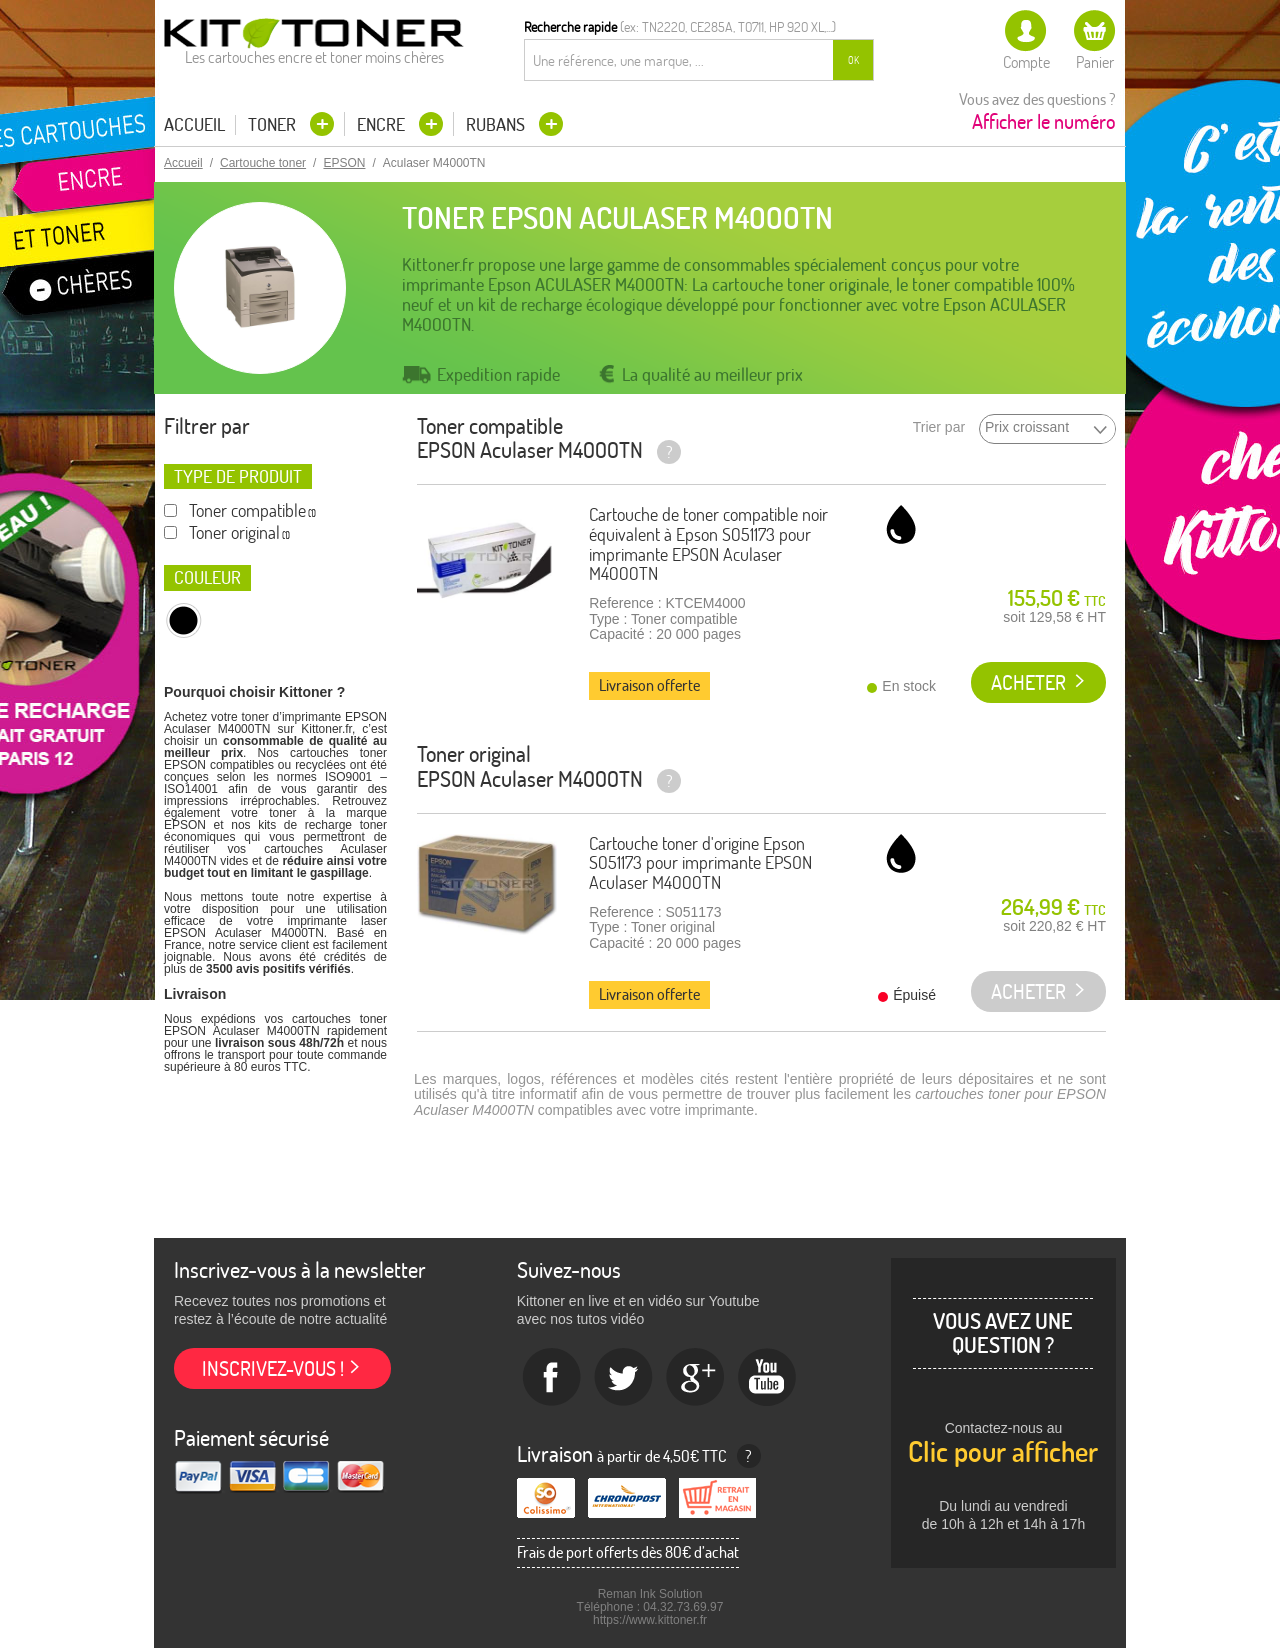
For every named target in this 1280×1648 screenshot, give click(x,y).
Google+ (696, 1378)
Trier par (939, 427)
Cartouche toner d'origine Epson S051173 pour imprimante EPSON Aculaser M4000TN (700, 863)
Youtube (768, 1378)
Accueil (194, 125)
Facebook (552, 1378)
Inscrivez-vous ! (273, 1368)
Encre (383, 124)
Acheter (1028, 682)
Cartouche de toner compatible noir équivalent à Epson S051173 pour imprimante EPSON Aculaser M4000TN (708, 544)
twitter (624, 1378)
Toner (274, 124)
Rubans (497, 124)
